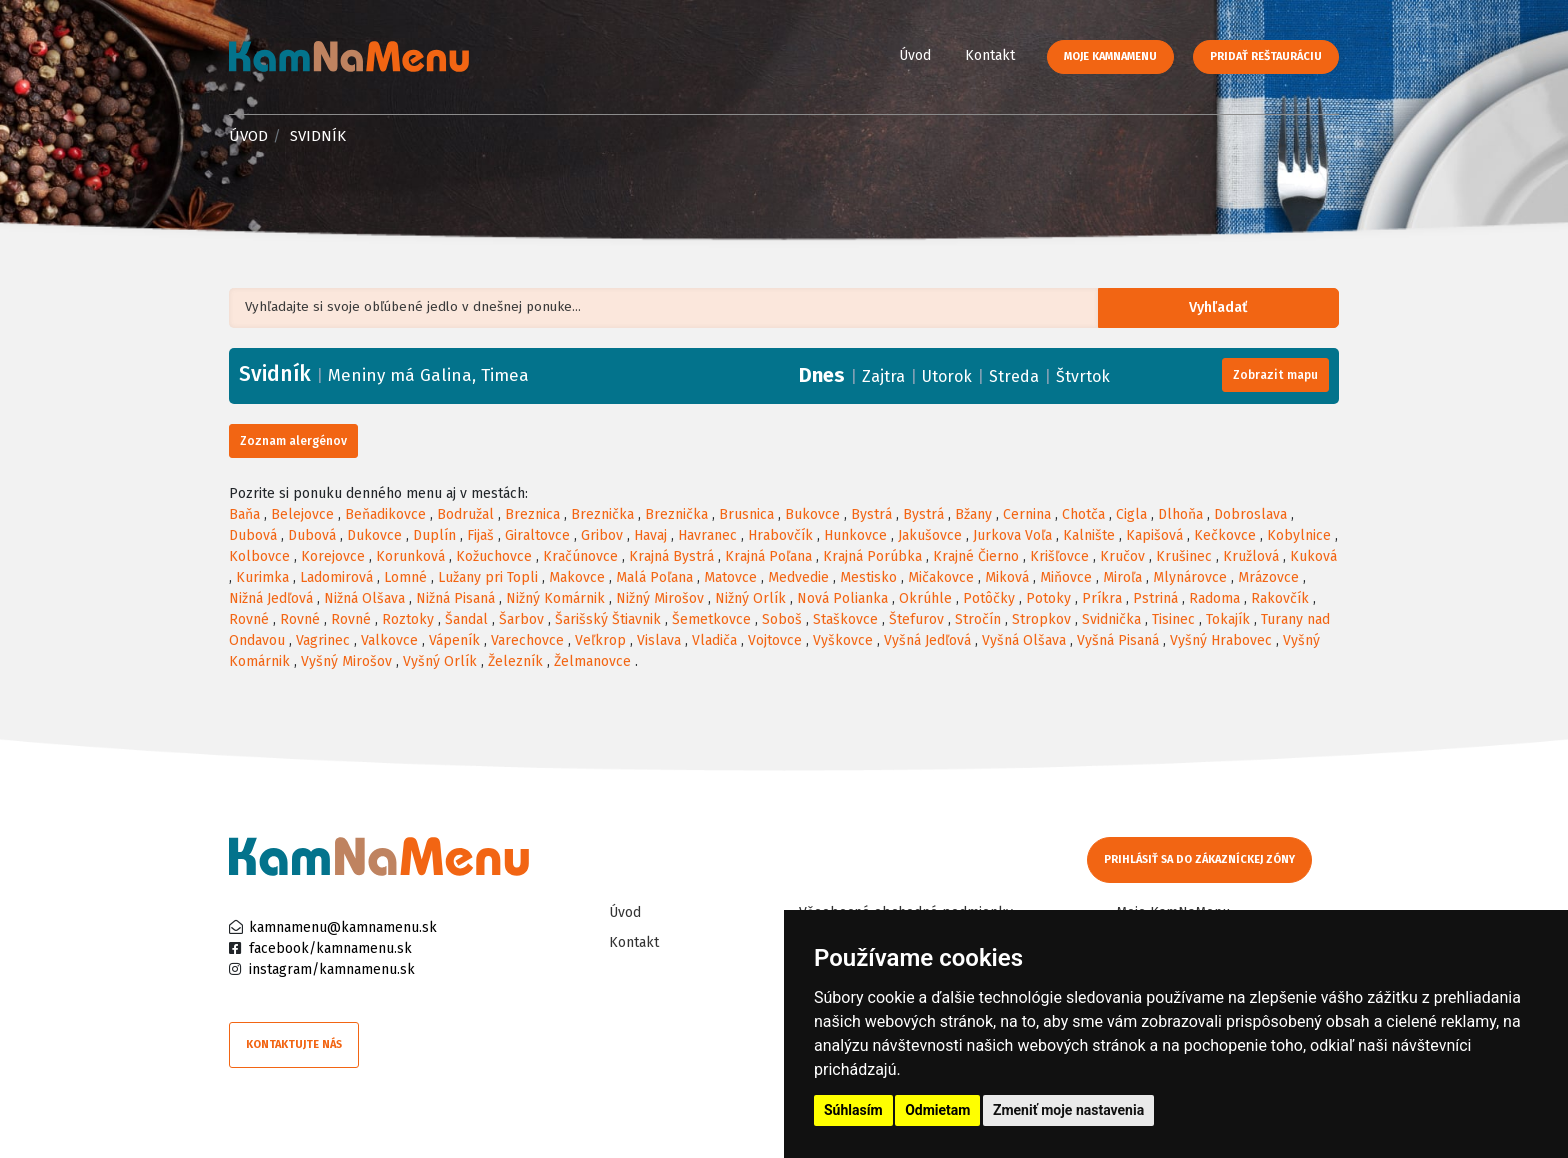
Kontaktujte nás (294, 1044)
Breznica (532, 514)
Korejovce (333, 556)
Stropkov (1041, 619)
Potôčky (989, 598)
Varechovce (527, 640)
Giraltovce (537, 535)
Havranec (707, 535)
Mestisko (868, 577)
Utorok (947, 376)
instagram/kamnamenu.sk (332, 969)
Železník (515, 661)
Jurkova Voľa (1012, 535)
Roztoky (408, 619)
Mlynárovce (1190, 577)
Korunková (410, 556)
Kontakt (990, 55)
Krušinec (1184, 556)
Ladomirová (336, 577)
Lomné (405, 577)
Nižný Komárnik (555, 598)
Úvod (915, 55)
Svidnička (1111, 619)
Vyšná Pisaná (1118, 640)
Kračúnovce (580, 556)
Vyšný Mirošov (346, 661)
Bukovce (812, 514)
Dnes (822, 375)
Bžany (973, 514)
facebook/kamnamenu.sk (330, 948)
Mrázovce (1268, 577)
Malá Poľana (654, 577)
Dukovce (374, 535)
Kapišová (1154, 535)
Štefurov (916, 619)
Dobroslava (1250, 514)
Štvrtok (1083, 376)
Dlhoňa (1180, 514)
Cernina (1027, 514)
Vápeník (454, 640)
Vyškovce (843, 640)
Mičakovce (941, 577)
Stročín (978, 619)
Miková (1007, 577)
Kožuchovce (494, 556)
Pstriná (1155, 598)
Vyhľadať (1228, 308)
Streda (1014, 376)
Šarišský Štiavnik (608, 619)
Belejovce (302, 514)
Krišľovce (1059, 556)
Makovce (577, 577)
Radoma (1214, 598)
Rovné (249, 619)
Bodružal (465, 514)
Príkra (1102, 598)
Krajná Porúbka (872, 556)
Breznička (602, 514)
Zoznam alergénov (293, 441)
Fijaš (480, 535)
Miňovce (1066, 577)
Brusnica (746, 514)
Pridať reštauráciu (1266, 56)
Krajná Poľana (768, 556)
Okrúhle (925, 598)
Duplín (434, 535)
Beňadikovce (385, 514)
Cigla (1131, 514)
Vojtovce (775, 640)
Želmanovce (592, 661)
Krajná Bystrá (671, 556)
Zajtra (883, 376)
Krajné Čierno (976, 556)
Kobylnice (1299, 535)
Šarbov (521, 619)
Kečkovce (1225, 535)
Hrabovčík (780, 535)
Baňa (244, 514)
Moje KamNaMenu (1110, 56)
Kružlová (1251, 556)
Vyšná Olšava (1024, 640)
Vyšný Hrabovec (1221, 640)
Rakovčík (1280, 598)
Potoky (1048, 598)
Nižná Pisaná (455, 598)
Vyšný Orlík (440, 661)
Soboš (782, 619)
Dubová (253, 535)
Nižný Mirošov (660, 598)
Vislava (659, 640)
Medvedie (798, 577)
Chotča (1083, 514)
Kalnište (1089, 535)
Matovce (730, 577)
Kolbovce (259, 556)
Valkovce (389, 640)
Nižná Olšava (364, 598)
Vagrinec (323, 640)
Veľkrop (600, 640)
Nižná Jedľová (271, 598)
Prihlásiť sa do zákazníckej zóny (1201, 859)
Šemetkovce (711, 619)
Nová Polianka (842, 598)
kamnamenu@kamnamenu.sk (343, 927)
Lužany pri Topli (488, 577)
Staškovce (845, 619)
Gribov (602, 535)
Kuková (1313, 556)
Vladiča (714, 640)
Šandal (466, 619)
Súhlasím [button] (853, 1110)
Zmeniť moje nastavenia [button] (1068, 1110)
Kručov (1122, 556)
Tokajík (1228, 619)
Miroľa (1122, 577)
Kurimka (262, 577)
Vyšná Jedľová (927, 640)
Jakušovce (930, 535)
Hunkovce (855, 535)
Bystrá (871, 514)
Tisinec (1173, 619)
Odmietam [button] (937, 1110)
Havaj (650, 535)
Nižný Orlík (750, 598)
